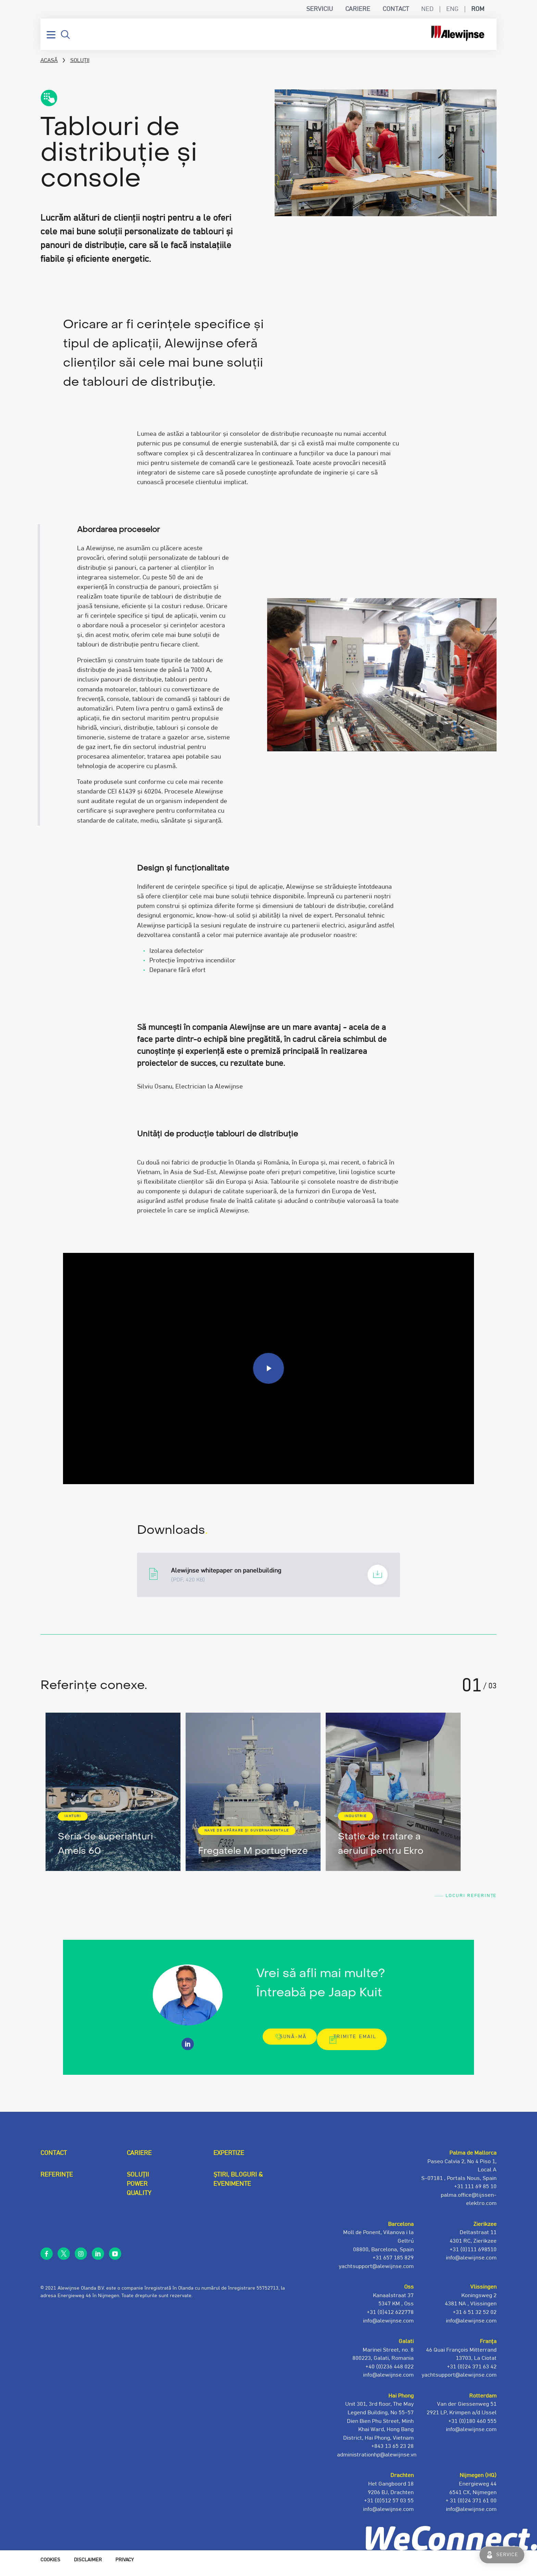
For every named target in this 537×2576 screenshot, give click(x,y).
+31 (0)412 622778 (390, 2318)
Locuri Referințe (461, 1898)
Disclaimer (88, 2565)
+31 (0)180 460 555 (472, 2427)
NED (427, 9)
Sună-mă (292, 2044)
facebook (46, 2259)
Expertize (228, 2159)
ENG (452, 9)
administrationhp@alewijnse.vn (376, 2460)
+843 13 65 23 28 (392, 2452)
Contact (396, 9)
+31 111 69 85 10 (475, 2192)
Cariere (357, 9)
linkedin (98, 2259)
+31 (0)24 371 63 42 (472, 2372)
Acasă (49, 60)
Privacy (124, 2565)
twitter (64, 2259)
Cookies (50, 2565)
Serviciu (319, 9)
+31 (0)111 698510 (473, 2255)
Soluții (79, 60)
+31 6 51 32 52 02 (475, 2318)
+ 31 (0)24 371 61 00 (471, 2506)
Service (507, 2554)
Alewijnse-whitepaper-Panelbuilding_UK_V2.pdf (268, 1575)
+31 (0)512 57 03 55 (389, 2506)
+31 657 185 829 (393, 2263)
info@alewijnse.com (471, 2515)
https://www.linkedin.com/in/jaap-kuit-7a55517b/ (188, 2050)
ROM (477, 9)
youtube (115, 2259)
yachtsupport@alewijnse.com (459, 2381)
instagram (81, 2259)
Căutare (65, 34)
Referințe (56, 2181)
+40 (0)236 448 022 (389, 2372)
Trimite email (360, 2044)
